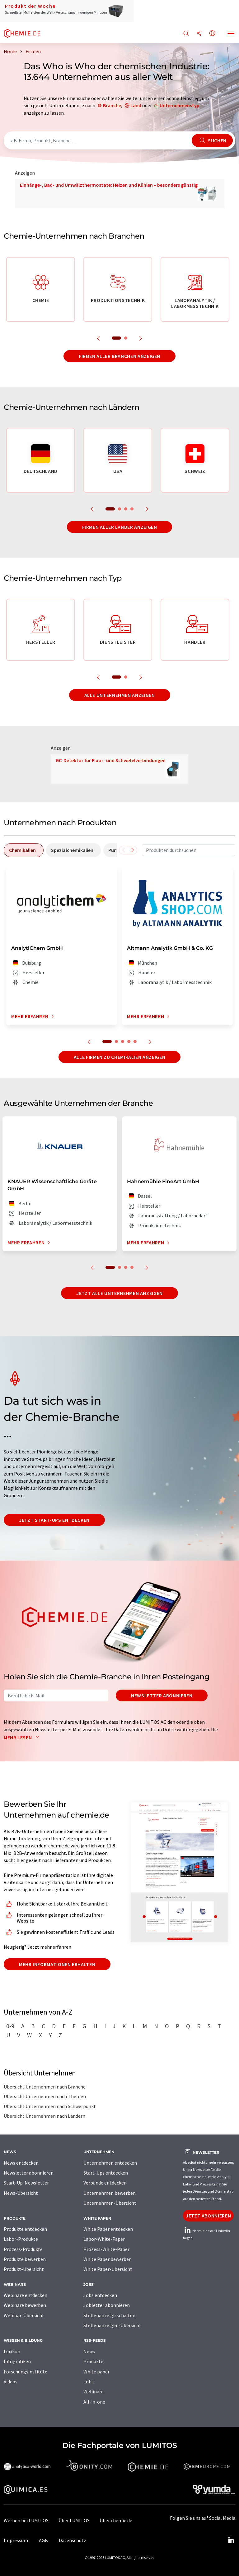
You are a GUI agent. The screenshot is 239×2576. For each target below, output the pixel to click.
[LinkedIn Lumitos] (231, 2540)
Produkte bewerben (25, 2259)
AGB (43, 2540)
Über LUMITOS (74, 2520)
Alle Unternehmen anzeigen (119, 695)
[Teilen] (199, 33)
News (89, 2351)
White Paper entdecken (108, 2229)
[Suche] (186, 33)
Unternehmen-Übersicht (109, 2203)
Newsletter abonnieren (161, 1695)
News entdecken (21, 2163)
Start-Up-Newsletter (26, 2183)
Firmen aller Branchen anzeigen (119, 356)
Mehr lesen (23, 1737)
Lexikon (12, 2351)
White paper (96, 2371)
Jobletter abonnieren (106, 2305)
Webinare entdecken (25, 2295)
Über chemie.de (116, 2520)
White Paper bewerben (107, 2259)
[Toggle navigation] (231, 34)
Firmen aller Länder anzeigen (119, 527)
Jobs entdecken (100, 2295)
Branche (112, 105)
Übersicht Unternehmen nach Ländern (44, 2116)
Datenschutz (72, 2540)
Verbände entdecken (105, 2183)
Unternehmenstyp (179, 105)
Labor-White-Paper (104, 2239)
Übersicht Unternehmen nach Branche (45, 2087)
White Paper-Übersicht (107, 2269)
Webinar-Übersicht (24, 2315)
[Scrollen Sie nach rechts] (132, 850)
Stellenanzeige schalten (109, 2315)
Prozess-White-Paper (106, 2249)
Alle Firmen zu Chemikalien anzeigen (119, 1057)
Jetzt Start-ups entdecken (54, 1520)
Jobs (88, 2381)
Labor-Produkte (21, 2239)
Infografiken (17, 2361)
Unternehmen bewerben (109, 2193)
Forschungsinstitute (25, 2371)
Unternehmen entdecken (110, 2163)
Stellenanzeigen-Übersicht (112, 2325)
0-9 (10, 2026)
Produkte (93, 2361)
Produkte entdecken (25, 2229)
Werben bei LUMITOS (26, 2520)
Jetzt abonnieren (208, 2215)
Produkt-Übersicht (24, 2269)
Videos (10, 2381)
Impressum (16, 2540)
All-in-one (94, 2402)
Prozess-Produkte (23, 2249)
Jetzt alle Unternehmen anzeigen (119, 1293)
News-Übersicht (21, 2193)
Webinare (93, 2391)
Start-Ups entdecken (105, 2173)
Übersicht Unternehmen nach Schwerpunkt (50, 2106)
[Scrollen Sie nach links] (123, 850)
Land (135, 105)
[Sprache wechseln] (212, 33)
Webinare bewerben (25, 2305)
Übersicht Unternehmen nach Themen (45, 2096)
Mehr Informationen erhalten (57, 1964)
